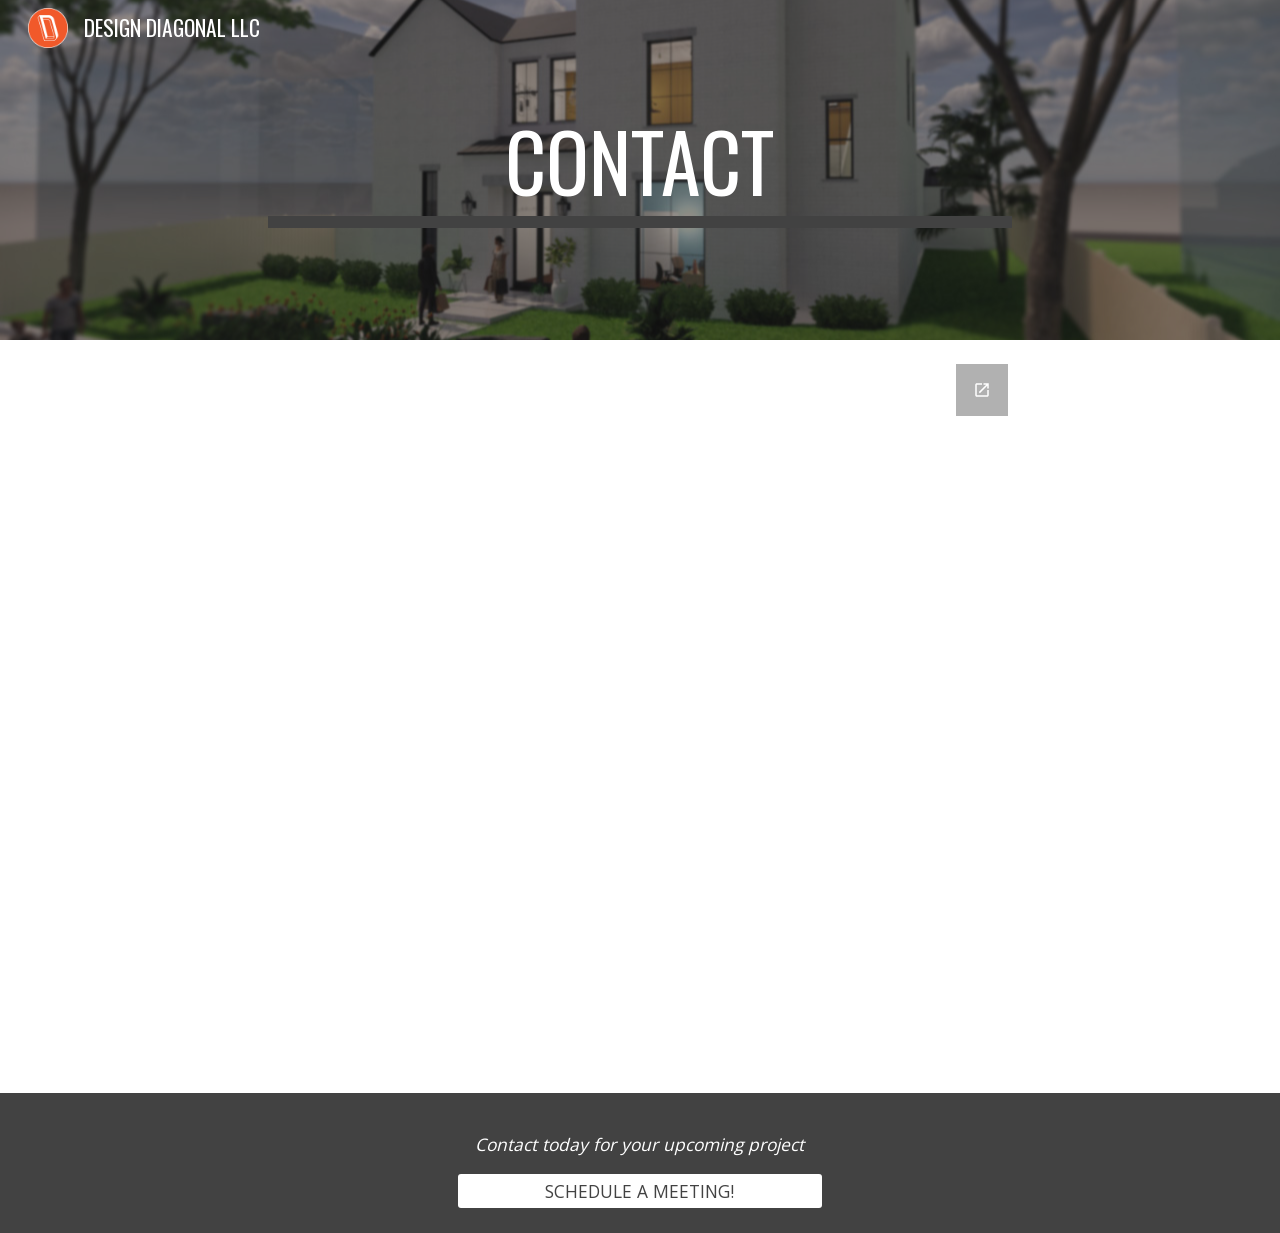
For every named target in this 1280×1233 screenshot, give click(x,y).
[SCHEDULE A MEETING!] (639, 1191)
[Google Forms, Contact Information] (640, 716)
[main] (640, 170)
